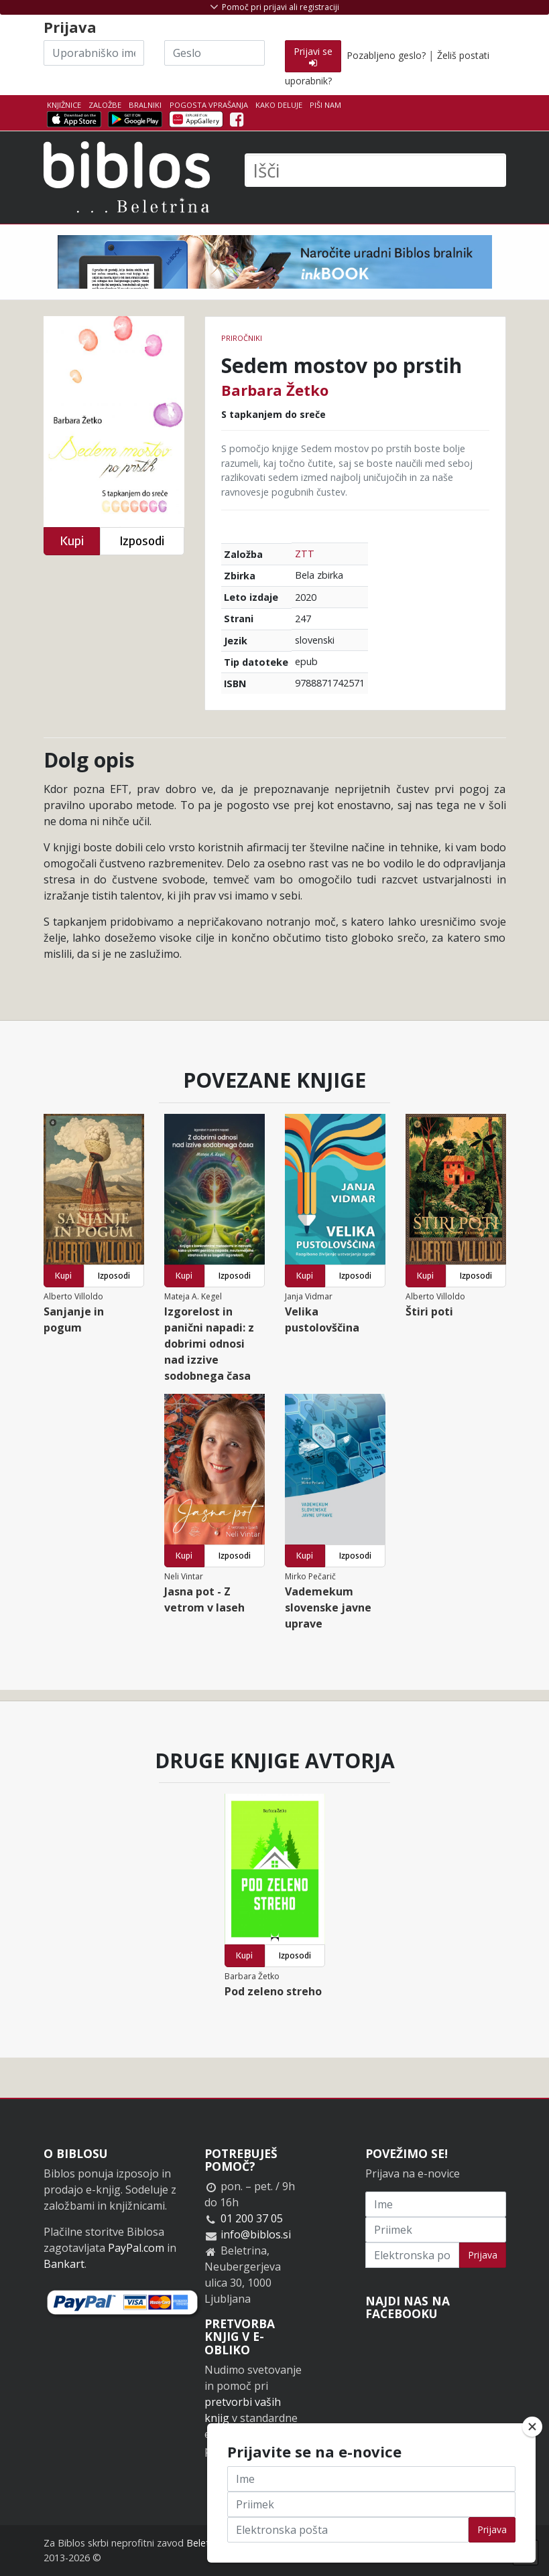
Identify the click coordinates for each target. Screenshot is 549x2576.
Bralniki (145, 105)
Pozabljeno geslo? (386, 55)
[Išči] (375, 170)
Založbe (104, 105)
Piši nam (325, 105)
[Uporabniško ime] (94, 53)
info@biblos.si (256, 2234)
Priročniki (241, 338)
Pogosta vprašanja (209, 105)
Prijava (482, 2254)
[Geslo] (214, 53)
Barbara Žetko (274, 390)
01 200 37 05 (252, 2218)
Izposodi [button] (141, 540)
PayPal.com (136, 2247)
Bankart (64, 2264)
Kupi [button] (72, 540)
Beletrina (206, 2542)
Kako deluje (278, 105)
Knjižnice (64, 105)
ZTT (304, 553)
